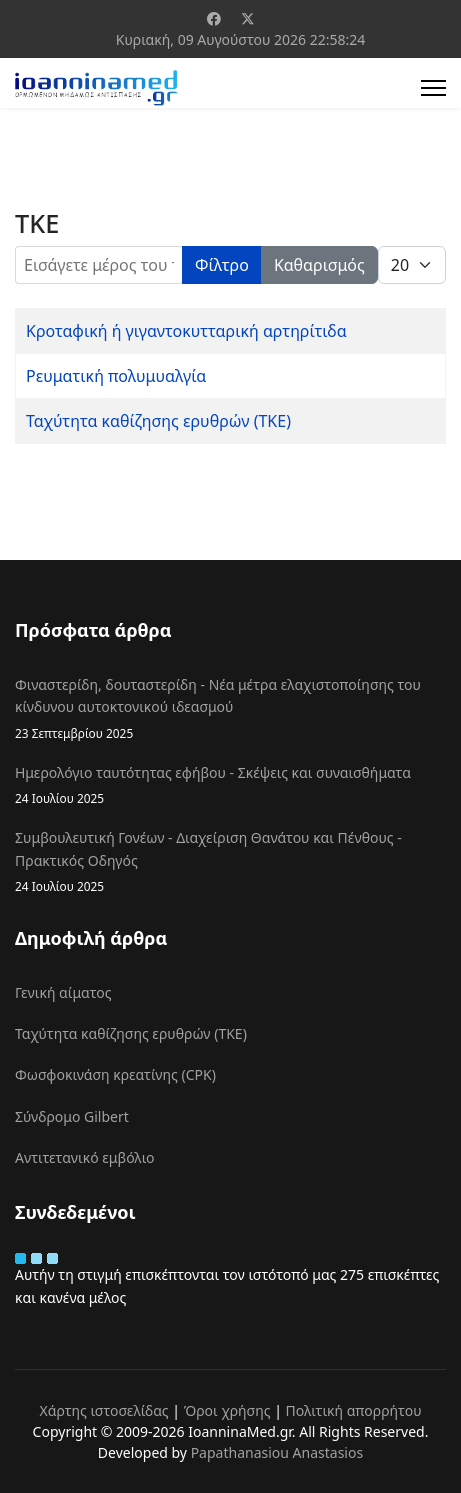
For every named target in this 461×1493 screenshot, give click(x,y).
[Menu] (433, 88)
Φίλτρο (222, 265)
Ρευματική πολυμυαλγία (116, 376)
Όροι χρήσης (227, 1410)
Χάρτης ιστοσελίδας (103, 1410)
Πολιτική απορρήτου (354, 1410)
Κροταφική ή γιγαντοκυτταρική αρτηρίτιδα (186, 331)
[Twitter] (248, 18)
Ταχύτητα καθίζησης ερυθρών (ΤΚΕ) (158, 421)
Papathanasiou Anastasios (277, 1452)
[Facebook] (214, 18)
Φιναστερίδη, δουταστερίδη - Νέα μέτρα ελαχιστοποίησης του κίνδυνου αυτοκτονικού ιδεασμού (230, 709)
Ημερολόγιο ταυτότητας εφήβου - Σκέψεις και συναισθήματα (230, 785)
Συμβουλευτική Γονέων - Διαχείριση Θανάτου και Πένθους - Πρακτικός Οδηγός (230, 862)
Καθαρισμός (319, 265)
